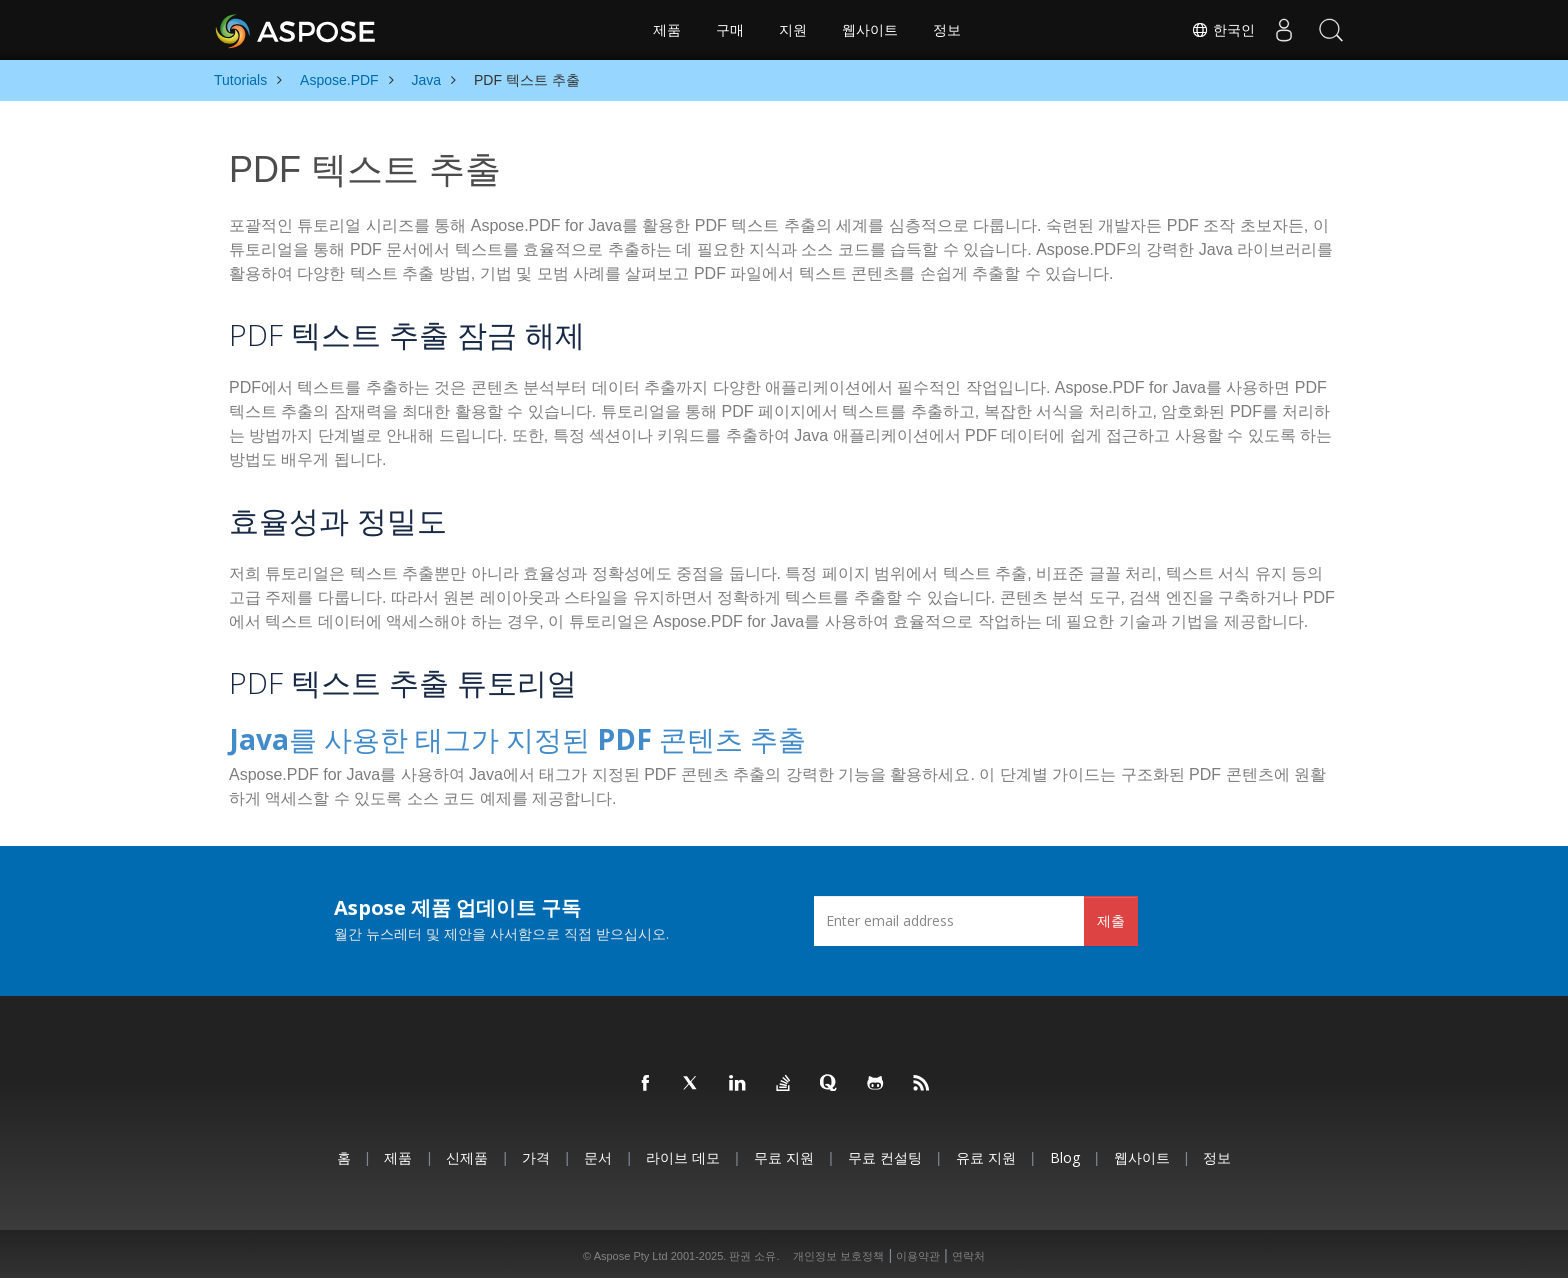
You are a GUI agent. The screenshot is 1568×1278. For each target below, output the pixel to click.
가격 (536, 1152)
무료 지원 (784, 1152)
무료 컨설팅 (885, 1152)
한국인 (1217, 30)
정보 (947, 30)
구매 (730, 30)
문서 (598, 1152)
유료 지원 (986, 1152)
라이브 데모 (683, 1152)
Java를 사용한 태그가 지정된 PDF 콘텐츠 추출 (469, 736)
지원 (793, 30)
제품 (667, 30)
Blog (1065, 1152)
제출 (1111, 915)
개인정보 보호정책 (838, 1252)
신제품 (467, 1152)
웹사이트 (870, 30)
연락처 (968, 1252)
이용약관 (918, 1252)
